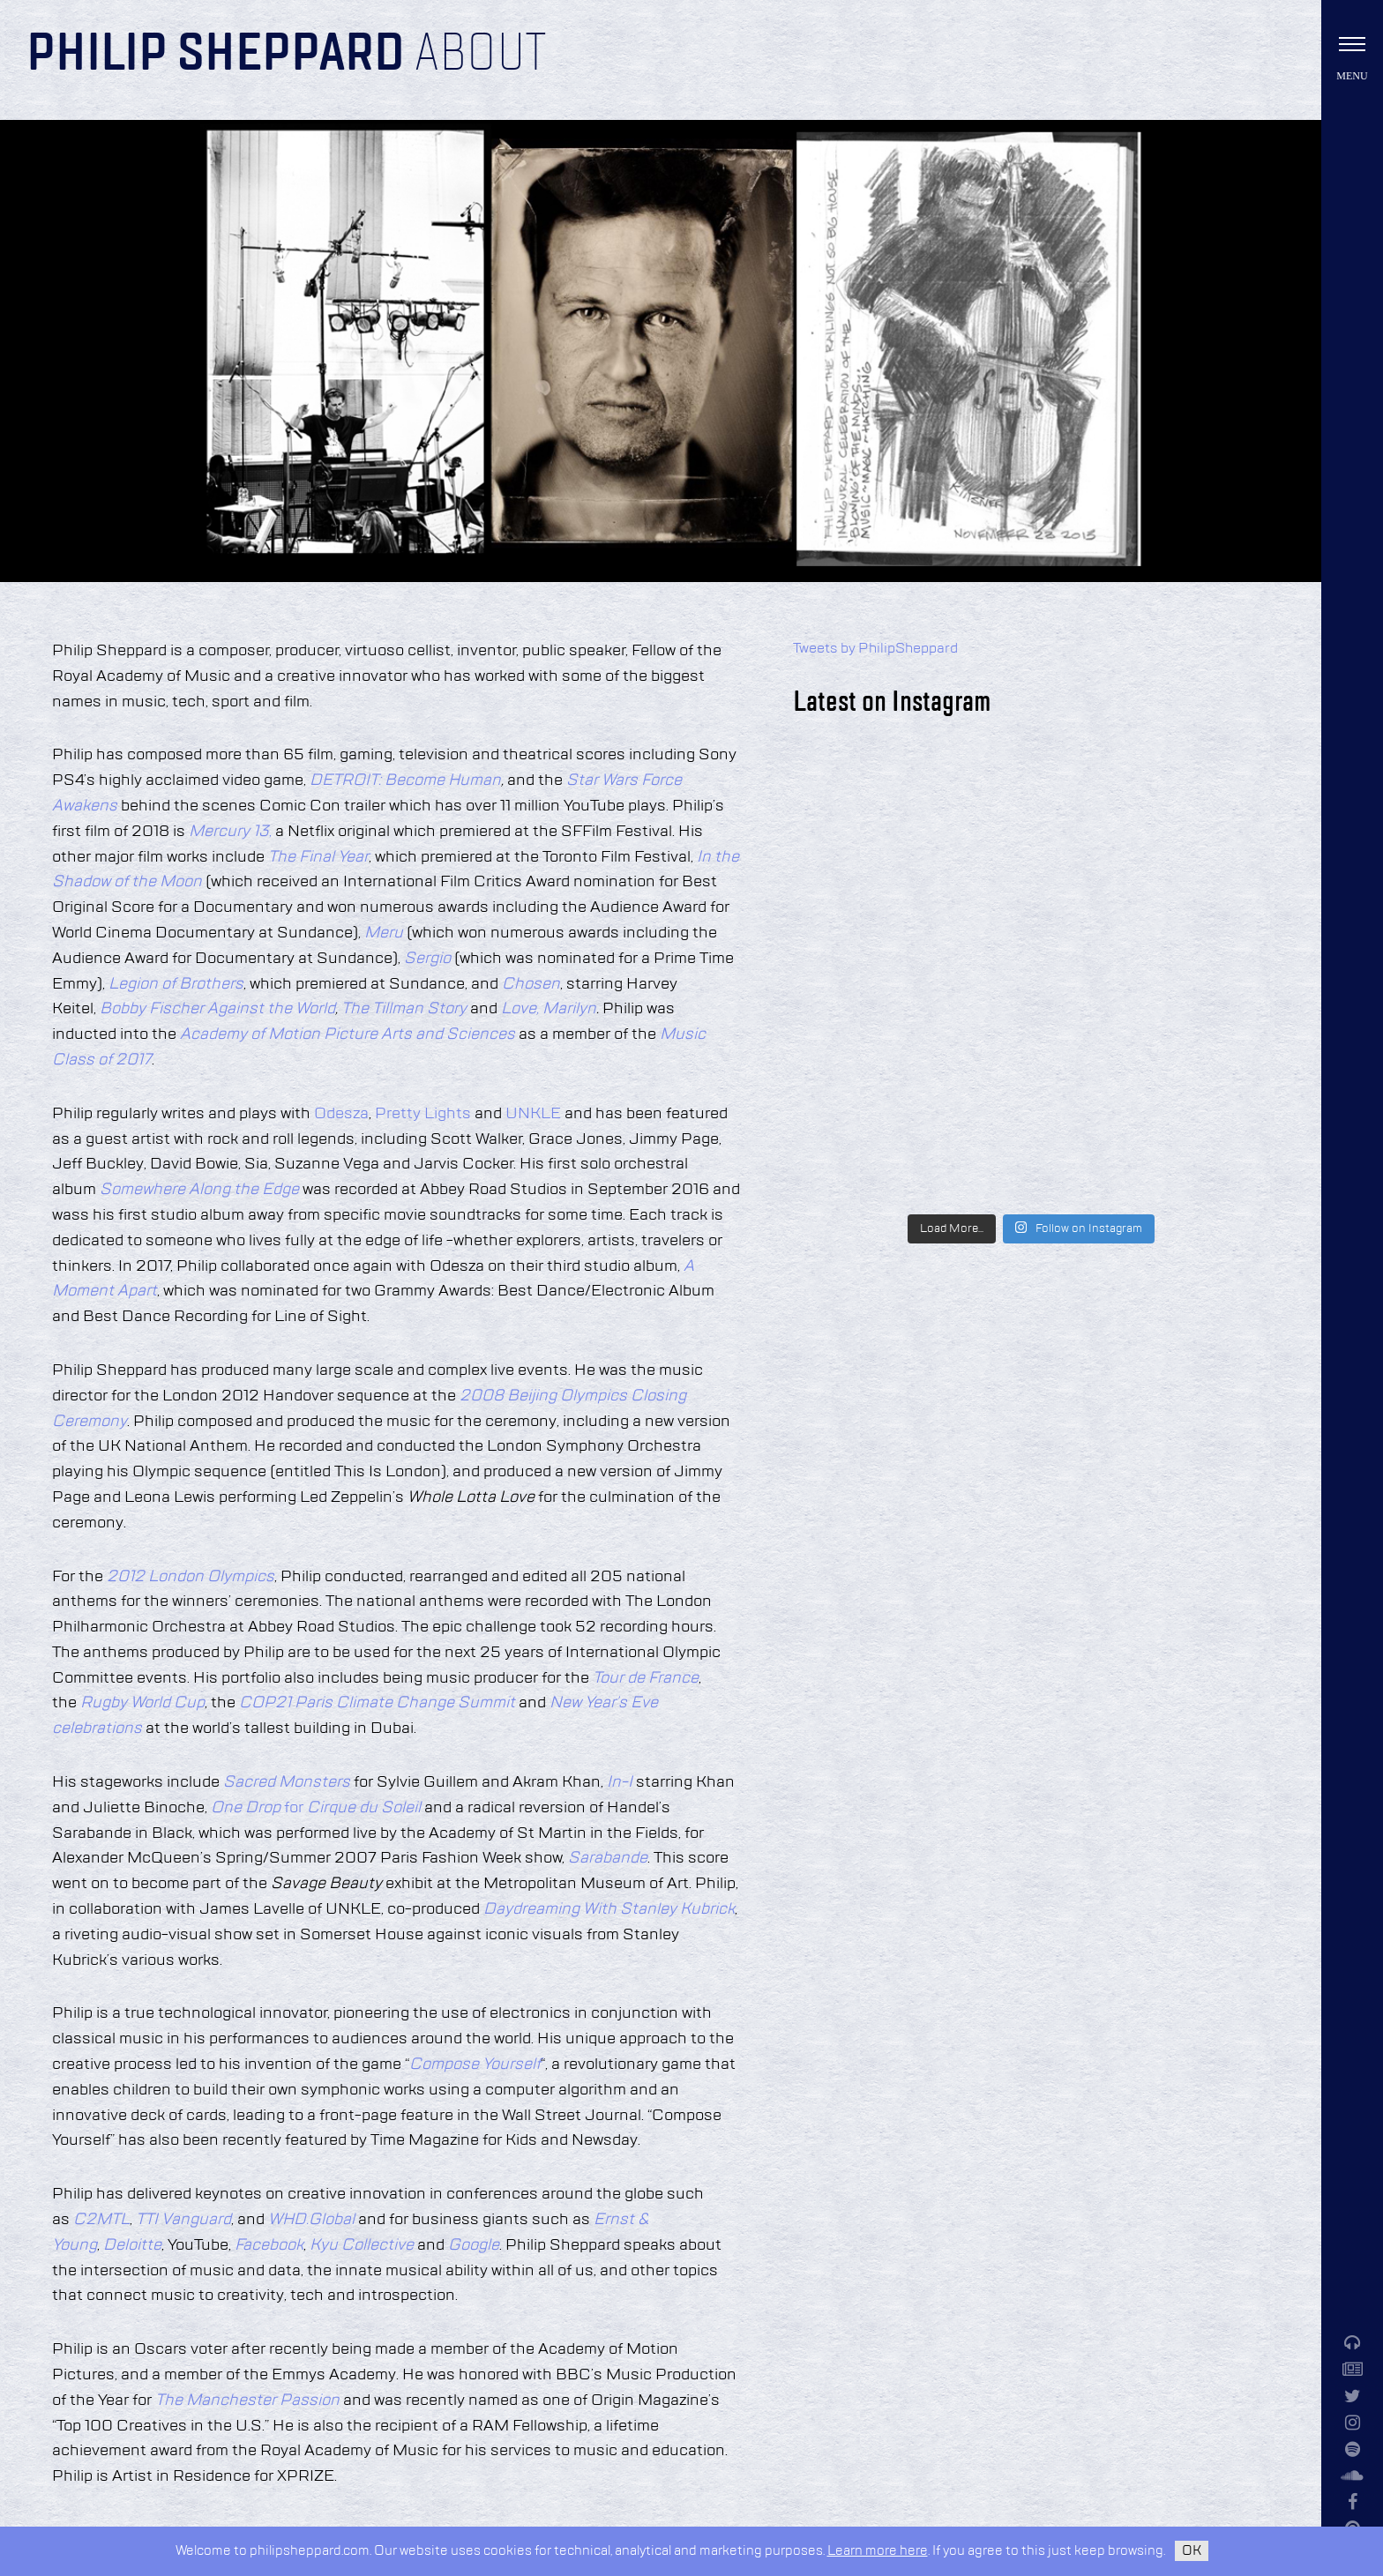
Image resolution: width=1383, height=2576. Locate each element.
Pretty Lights (423, 1114)
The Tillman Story (405, 1009)
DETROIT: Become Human (405, 780)
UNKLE (533, 1114)
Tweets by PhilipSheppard (875, 649)
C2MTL (101, 2220)
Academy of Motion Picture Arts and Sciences (347, 1034)
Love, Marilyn (546, 1009)
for (316, 1808)
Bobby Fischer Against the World (217, 1009)
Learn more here (877, 2550)
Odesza (341, 1114)
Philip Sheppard (215, 54)
